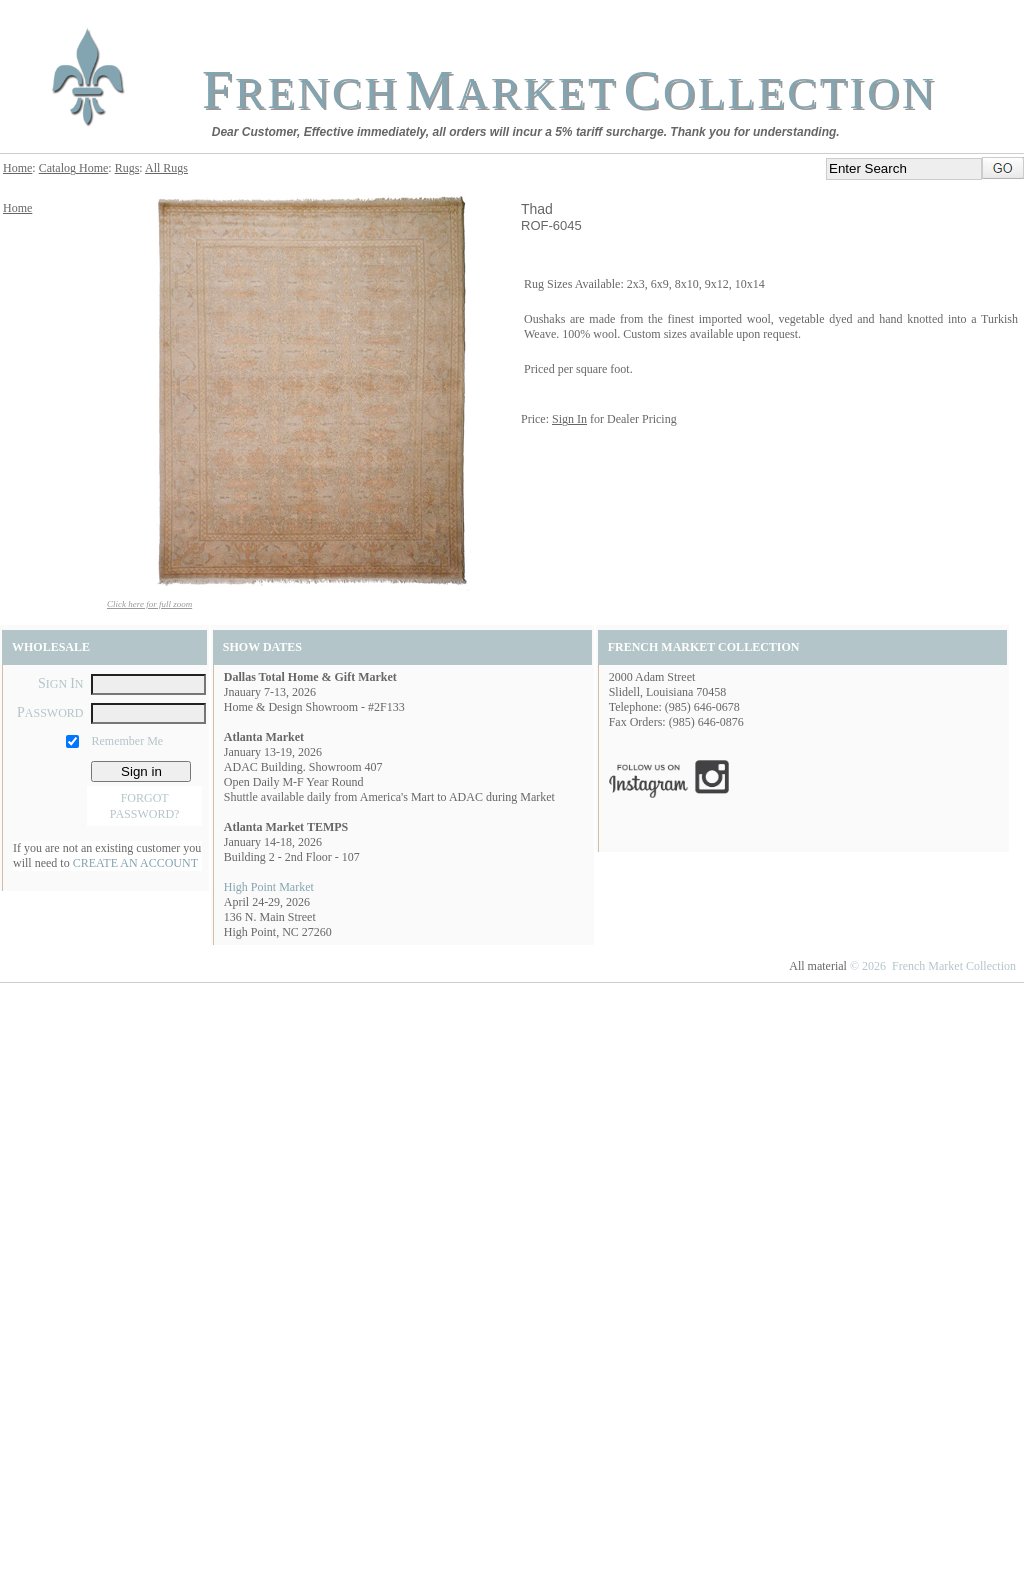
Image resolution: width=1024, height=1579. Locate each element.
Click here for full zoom (149, 604)
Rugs (127, 168)
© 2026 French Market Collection (933, 966)
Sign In (569, 419)
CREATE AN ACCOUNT (135, 863)
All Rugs (166, 168)
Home (17, 168)
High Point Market (269, 887)
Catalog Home (74, 168)
